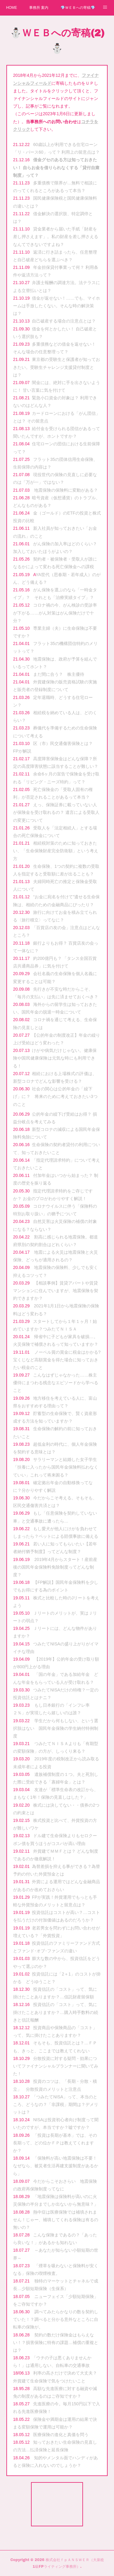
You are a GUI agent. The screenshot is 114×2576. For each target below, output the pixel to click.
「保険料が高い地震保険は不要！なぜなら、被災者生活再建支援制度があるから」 (55, 2166)
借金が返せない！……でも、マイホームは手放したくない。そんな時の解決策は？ (56, 306)
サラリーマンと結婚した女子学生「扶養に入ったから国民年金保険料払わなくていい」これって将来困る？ (55, 1467)
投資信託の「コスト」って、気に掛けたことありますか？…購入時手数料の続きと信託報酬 (55, 2012)
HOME (11, 7)
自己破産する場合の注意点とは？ (64, 321)
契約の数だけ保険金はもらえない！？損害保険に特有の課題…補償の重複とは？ (55, 2342)
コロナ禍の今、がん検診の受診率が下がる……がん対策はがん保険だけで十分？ (55, 613)
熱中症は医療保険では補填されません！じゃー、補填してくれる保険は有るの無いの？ (55, 2220)
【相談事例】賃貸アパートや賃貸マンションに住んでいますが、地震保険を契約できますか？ (55, 1291)
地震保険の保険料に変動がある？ (66, 490)
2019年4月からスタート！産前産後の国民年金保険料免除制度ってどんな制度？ (55, 1567)
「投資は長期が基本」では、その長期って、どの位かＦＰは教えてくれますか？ (55, 2143)
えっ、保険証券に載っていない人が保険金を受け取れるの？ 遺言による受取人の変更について (56, 812)
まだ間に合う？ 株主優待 (58, 674)
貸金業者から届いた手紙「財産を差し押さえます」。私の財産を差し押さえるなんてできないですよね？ (55, 236)
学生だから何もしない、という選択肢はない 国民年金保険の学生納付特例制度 (55, 1728)
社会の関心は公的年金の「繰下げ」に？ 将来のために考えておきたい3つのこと (55, 1096)
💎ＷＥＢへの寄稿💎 (77, 7)
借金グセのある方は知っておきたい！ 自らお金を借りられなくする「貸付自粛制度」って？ (56, 167)
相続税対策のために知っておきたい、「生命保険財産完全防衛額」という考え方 (55, 851)
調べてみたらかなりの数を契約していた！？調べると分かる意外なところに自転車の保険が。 (55, 2319)
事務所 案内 (38, 7)
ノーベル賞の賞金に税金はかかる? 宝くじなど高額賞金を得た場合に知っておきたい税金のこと (59, 1360)
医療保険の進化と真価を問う (60, 2434)
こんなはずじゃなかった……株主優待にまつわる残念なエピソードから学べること (55, 1383)
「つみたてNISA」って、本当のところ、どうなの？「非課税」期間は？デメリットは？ (55, 2104)
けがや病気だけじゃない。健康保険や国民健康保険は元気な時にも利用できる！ (55, 1058)
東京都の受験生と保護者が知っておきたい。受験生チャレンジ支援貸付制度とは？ (56, 367)
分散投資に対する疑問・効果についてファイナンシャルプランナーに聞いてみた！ (55, 2066)
